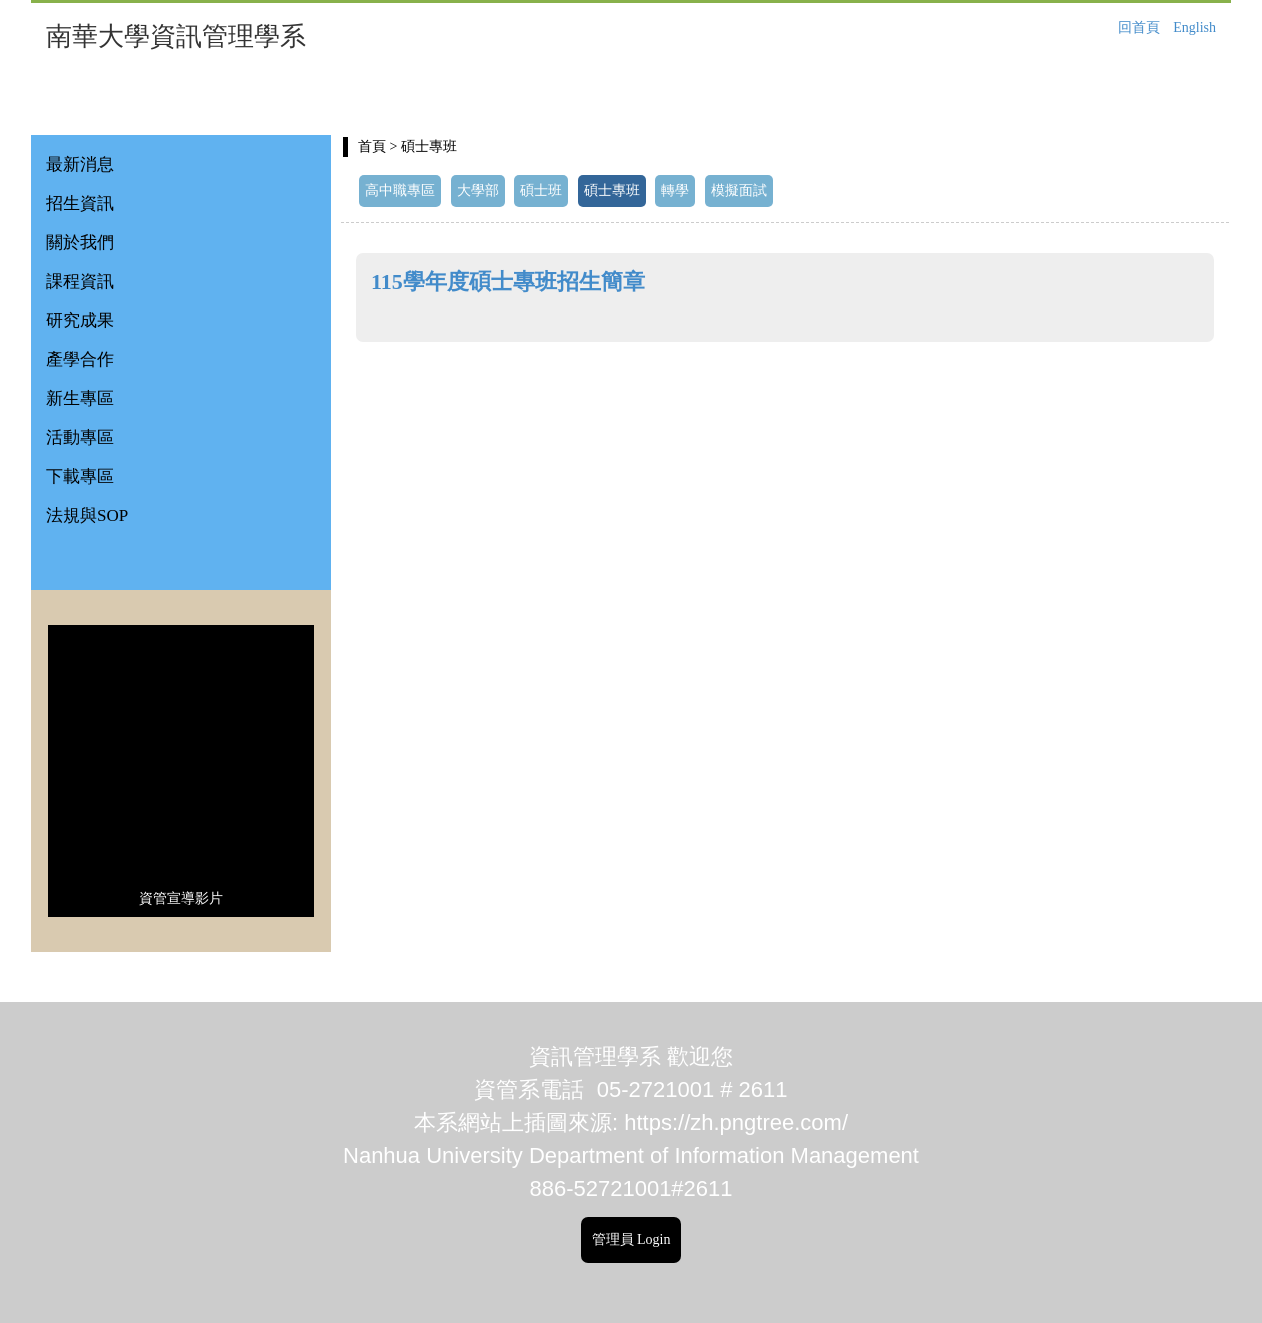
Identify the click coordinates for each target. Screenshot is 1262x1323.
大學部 (478, 190)
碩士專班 (612, 190)
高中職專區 (400, 190)
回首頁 (1139, 27)
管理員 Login (631, 1239)
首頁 (372, 146)
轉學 (675, 190)
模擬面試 (739, 190)
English (1194, 27)
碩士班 (541, 190)
